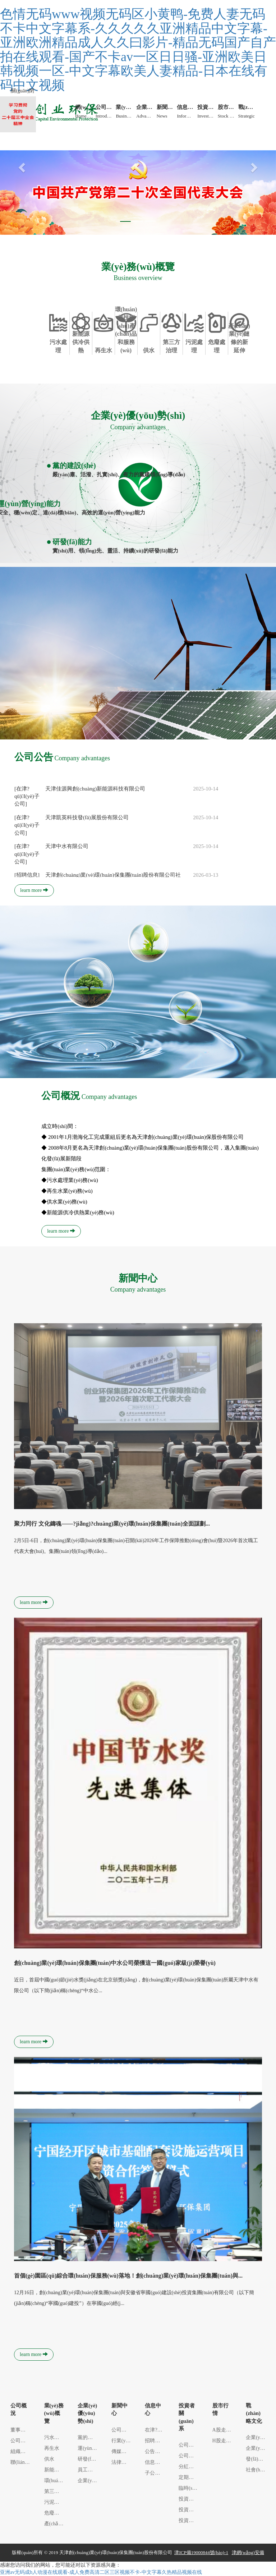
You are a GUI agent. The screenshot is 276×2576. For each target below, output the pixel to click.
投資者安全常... (196, 2509)
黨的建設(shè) (93, 2437)
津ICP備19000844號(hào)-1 (201, 2552)
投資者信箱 (191, 2520)
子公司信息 (157, 2473)
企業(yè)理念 (260, 2448)
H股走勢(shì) (226, 2440)
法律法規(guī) (126, 2462)
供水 (49, 2459)
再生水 (51, 2448)
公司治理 (189, 2455)
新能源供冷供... (61, 2469)
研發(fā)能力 (91, 2459)
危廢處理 (54, 2513)
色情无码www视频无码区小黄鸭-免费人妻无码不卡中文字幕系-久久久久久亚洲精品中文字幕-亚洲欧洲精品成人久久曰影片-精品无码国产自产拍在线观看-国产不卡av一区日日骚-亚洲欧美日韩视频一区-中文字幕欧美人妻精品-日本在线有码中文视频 (138, 49)
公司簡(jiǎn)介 (26, 2440)
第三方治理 (56, 2491)
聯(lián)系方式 (25, 2462)
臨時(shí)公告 (193, 2488)
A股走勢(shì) (226, 2430)
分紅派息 (189, 2466)
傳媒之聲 (121, 2451)
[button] (20, 165)
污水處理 (54, 2437)
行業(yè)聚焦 (125, 2440)
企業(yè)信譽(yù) (96, 2480)
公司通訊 (189, 2445)
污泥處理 (54, 2502)
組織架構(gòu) (25, 2451)
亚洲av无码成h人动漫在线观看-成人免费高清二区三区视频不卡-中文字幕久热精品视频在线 (101, 2572)
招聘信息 (155, 2440)
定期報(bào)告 (194, 2477)
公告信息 (155, 2451)
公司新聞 (121, 2430)
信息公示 (155, 2462)
